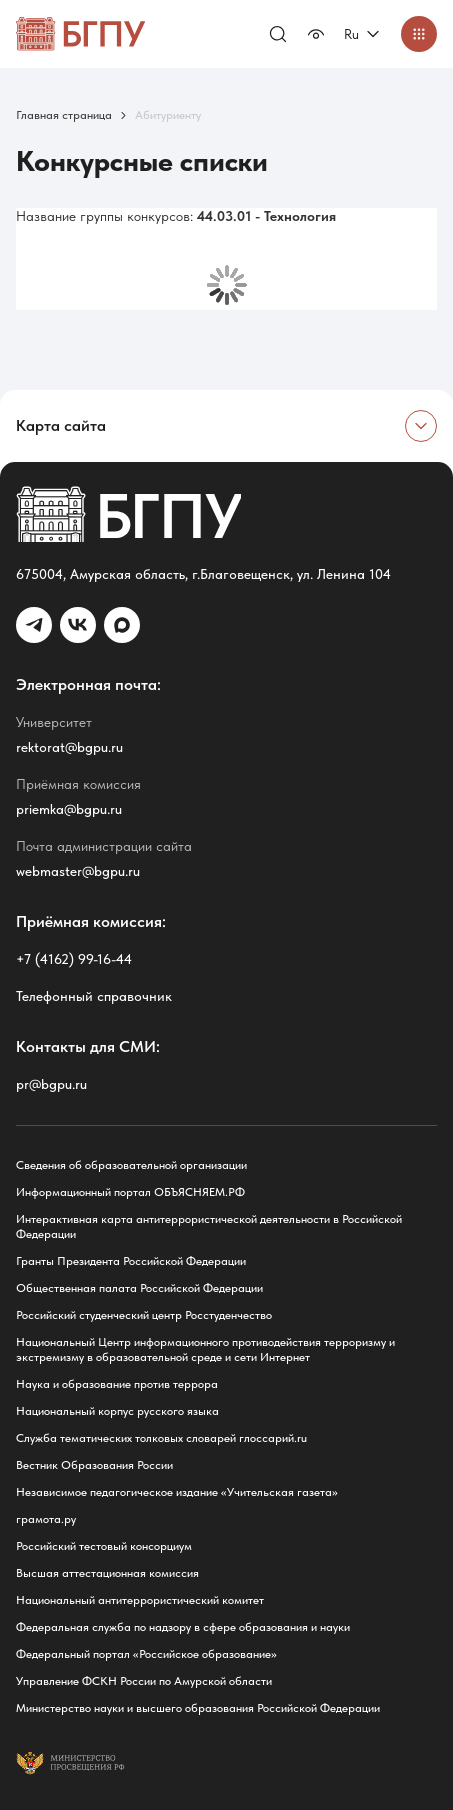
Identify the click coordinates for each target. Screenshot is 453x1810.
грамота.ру (46, 1519)
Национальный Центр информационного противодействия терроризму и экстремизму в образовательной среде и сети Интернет (205, 1349)
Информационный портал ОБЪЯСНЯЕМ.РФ (130, 1192)
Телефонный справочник (94, 996)
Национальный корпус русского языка (117, 1411)
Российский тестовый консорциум (104, 1546)
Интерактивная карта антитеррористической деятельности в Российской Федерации (209, 1226)
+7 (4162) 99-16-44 (74, 959)
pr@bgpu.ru (51, 1084)
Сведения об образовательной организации (131, 1165)
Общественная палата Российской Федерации (139, 1288)
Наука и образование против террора (117, 1384)
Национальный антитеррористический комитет (140, 1600)
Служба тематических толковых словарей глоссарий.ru (161, 1438)
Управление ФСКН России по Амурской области (144, 1681)
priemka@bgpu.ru (69, 809)
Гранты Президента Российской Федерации (131, 1261)
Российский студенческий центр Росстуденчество (144, 1315)
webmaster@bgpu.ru (78, 871)
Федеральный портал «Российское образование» (146, 1654)
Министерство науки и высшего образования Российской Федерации (198, 1708)
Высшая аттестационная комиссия (107, 1573)
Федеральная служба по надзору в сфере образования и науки (183, 1627)
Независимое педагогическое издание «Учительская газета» (177, 1492)
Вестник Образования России (94, 1465)
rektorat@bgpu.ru (69, 747)
